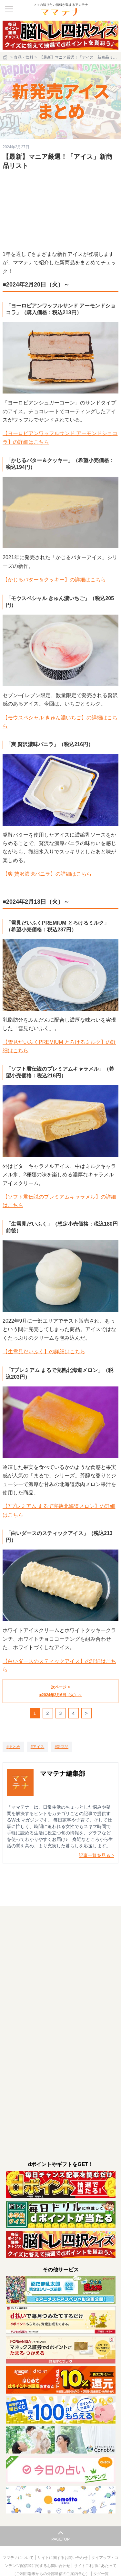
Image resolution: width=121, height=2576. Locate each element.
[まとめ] (13, 1747)
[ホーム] (6, 57)
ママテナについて (19, 2557)
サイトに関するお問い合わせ (63, 2557)
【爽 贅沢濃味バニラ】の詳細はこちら (47, 874)
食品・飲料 (23, 57)
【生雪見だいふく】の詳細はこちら (44, 1351)
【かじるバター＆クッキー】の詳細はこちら (54, 579)
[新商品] (61, 1747)
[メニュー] (9, 9)
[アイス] (37, 1747)
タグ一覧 (101, 2573)
